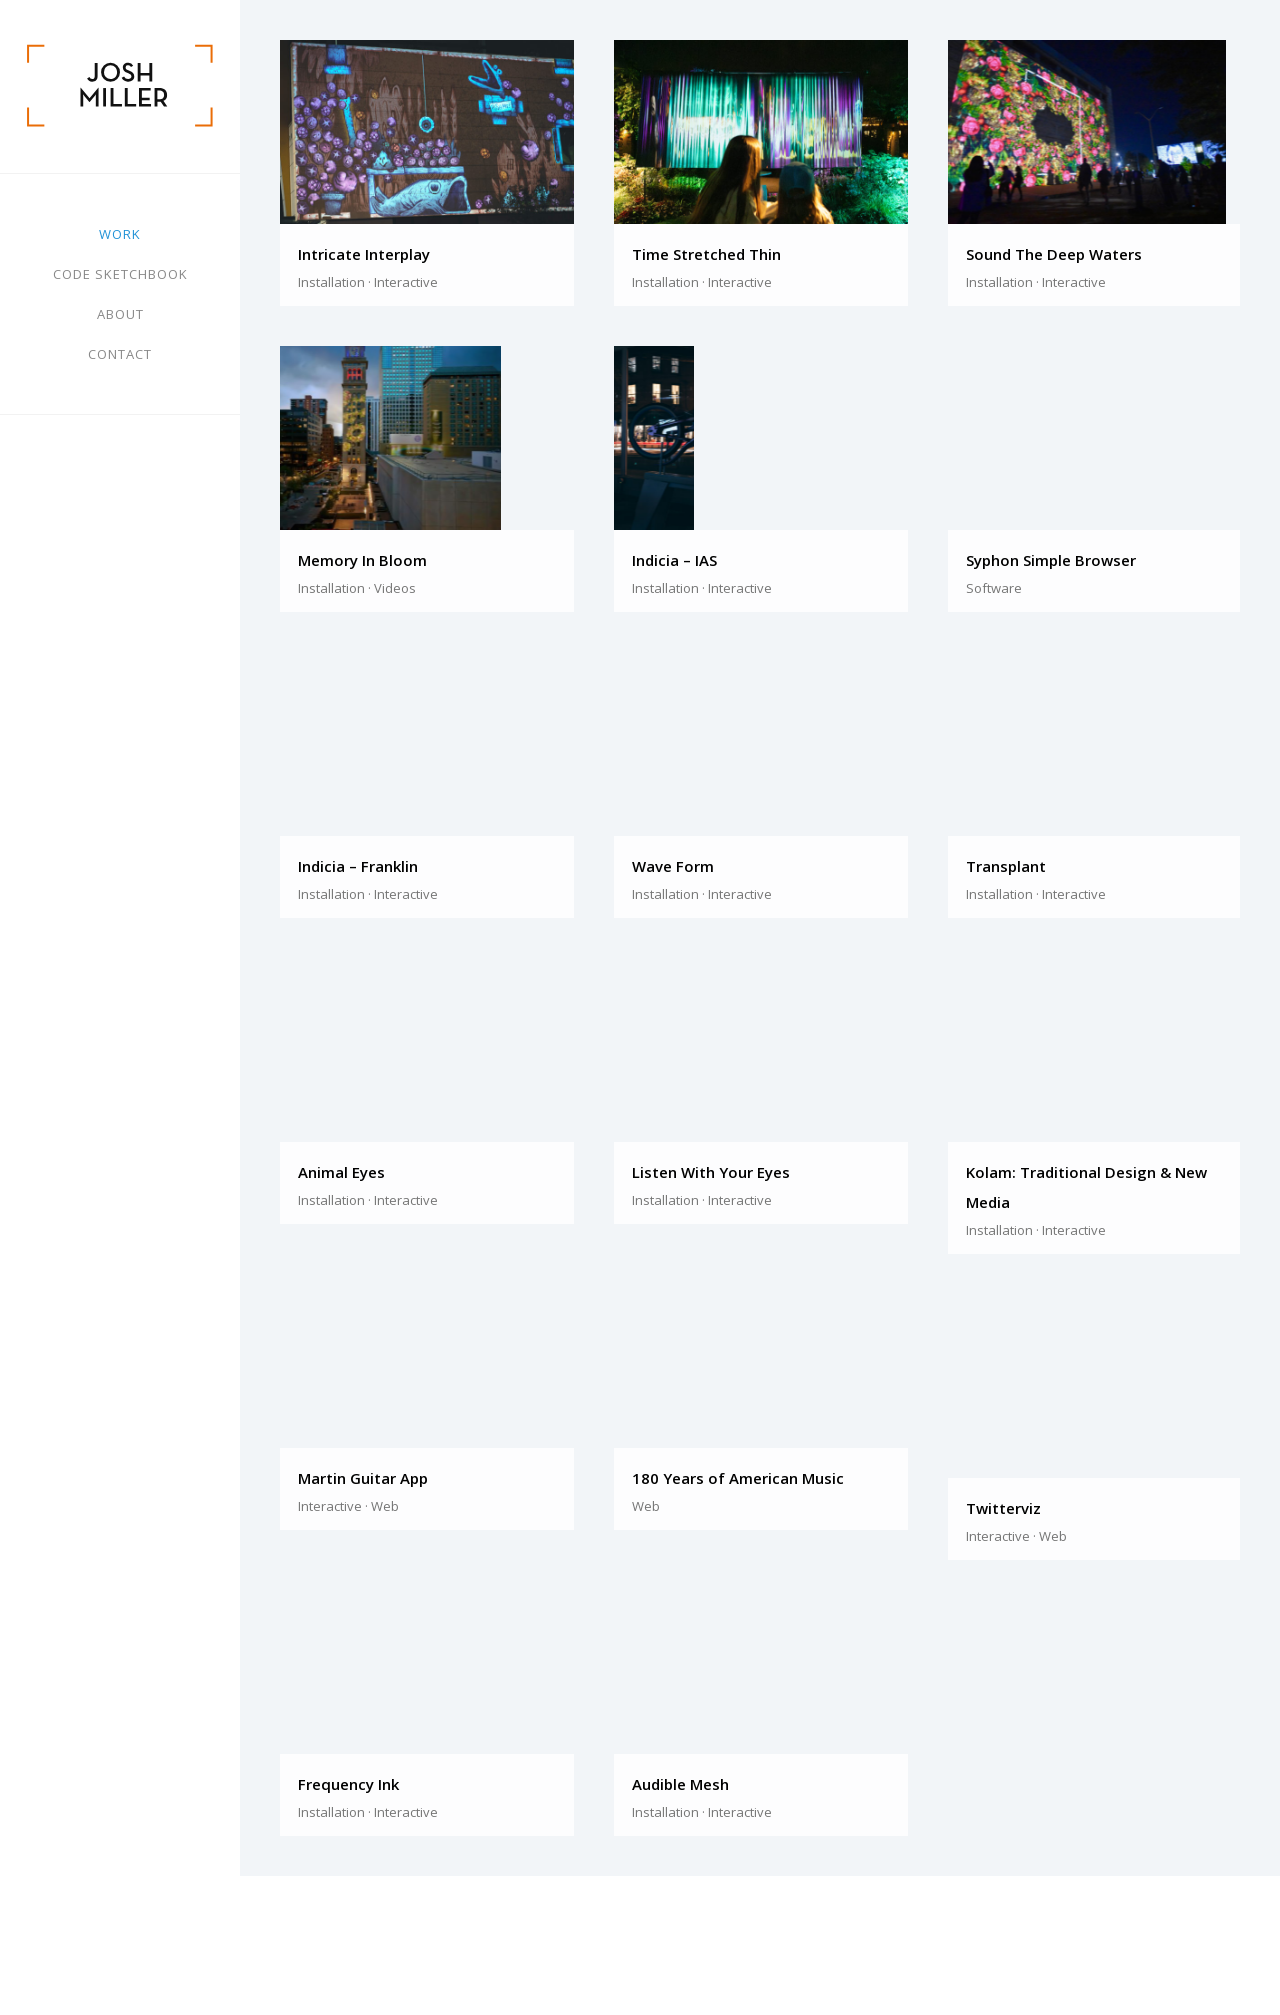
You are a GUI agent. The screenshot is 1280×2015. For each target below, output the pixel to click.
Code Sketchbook (120, 274)
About (120, 314)
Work (120, 234)
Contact (120, 354)
